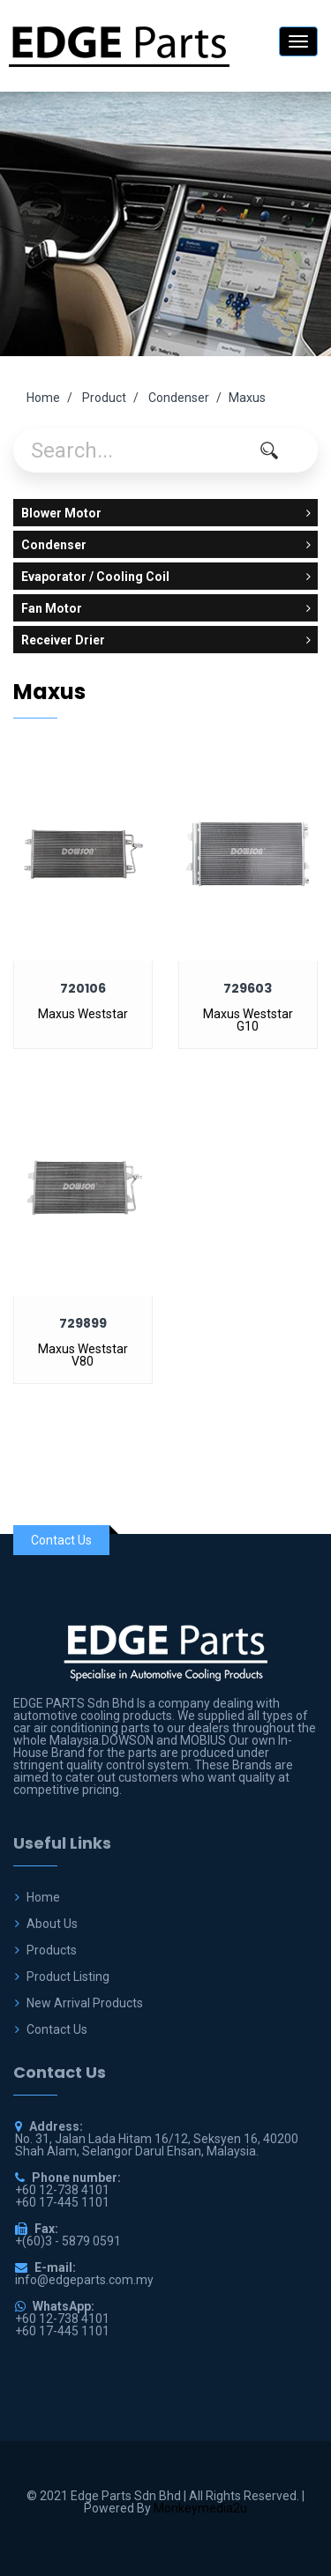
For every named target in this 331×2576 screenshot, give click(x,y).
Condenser (178, 398)
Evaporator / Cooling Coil (166, 577)
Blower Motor (166, 513)
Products (51, 1950)
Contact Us (56, 2029)
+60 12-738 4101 (62, 2319)
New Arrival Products (84, 2003)
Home (43, 398)
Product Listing (67, 1976)
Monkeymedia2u (200, 2508)
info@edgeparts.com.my (84, 2280)
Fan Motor (166, 608)
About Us (52, 1924)
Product (104, 398)
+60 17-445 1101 (62, 2331)
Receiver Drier (166, 640)
